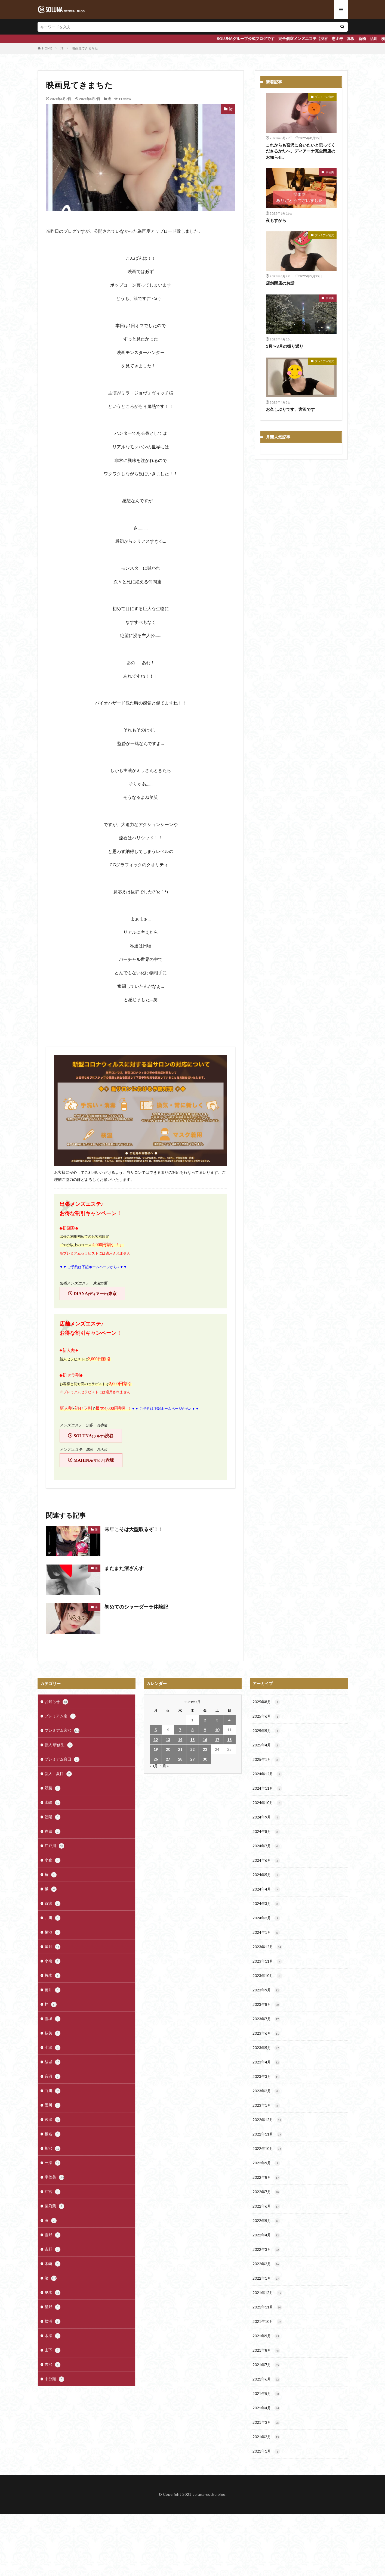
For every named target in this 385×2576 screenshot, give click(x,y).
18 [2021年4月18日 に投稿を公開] (229, 1739)
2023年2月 (266, 2091)
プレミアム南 (60, 1716)
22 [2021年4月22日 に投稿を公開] (192, 1749)
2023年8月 (266, 2004)
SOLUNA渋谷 (94, 1435)
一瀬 (52, 2163)
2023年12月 (267, 1947)
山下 (52, 2350)
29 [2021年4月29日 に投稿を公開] (192, 1759)
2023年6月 (266, 2033)
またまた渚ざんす (124, 1568)
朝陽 (52, 1817)
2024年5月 (266, 1875)
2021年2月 (266, 2437)
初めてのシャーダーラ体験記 (136, 1607)
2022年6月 (266, 2206)
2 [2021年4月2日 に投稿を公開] (205, 1720)
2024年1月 (266, 1932)
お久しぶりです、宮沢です (290, 409)
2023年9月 (266, 1990)
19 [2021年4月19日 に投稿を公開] (155, 1749)
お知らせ (56, 1702)
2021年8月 (266, 2350)
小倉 (52, 1860)
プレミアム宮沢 (324, 96)
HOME (47, 48)
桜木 (52, 1975)
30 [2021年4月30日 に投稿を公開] (205, 1759)
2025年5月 (266, 1731)
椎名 (52, 2134)
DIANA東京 (95, 1293)
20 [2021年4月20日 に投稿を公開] (168, 1749)
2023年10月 (267, 1976)
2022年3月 (266, 2249)
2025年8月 (266, 1702)
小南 (52, 1961)
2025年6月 (266, 1716)
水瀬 (52, 2336)
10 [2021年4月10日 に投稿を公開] (217, 1729)
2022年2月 (266, 2264)
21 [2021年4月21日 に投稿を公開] (180, 1749)
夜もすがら (276, 220)
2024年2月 (266, 1918)
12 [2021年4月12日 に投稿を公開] (155, 1739)
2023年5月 (266, 2048)
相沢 (52, 2148)
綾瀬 (52, 2119)
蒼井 (52, 1990)
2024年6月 (266, 1860)
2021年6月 (266, 2379)
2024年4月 (266, 1889)
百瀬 (52, 1903)
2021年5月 (266, 2394)
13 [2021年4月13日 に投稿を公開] (168, 1739)
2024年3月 (266, 1904)
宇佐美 (330, 172)
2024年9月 (266, 1817)
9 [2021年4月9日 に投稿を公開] (205, 1729)
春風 (52, 1831)
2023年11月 (267, 1961)
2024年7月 (266, 1846)
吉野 (52, 2249)
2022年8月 (266, 2177)
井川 (52, 1918)
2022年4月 (266, 2235)
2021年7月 (266, 2365)
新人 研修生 (59, 1745)
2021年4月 (266, 2408)
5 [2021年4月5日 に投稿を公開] (156, 1729)
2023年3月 (266, 2077)
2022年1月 (266, 2278)
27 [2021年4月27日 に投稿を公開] (168, 1759)
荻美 (52, 2033)
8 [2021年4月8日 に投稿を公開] (192, 1729)
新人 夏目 (58, 1774)
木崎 (52, 2264)
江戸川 (54, 1846)
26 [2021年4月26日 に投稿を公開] (155, 1759)
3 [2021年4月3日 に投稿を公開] (217, 1720)
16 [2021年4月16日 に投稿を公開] (205, 1739)
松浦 (52, 2321)
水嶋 (52, 1802)
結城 (52, 2062)
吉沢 (52, 2364)
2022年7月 (266, 2192)
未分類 (54, 2379)
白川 (52, 2091)
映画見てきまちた (85, 48)
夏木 (52, 2292)
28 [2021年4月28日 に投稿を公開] (180, 1759)
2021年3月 (266, 2422)
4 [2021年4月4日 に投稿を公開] (229, 1720)
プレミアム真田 (62, 1759)
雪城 (52, 2019)
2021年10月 (267, 2321)
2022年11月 (267, 2134)
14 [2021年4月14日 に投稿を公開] (180, 1739)
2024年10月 (267, 1803)
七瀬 (52, 2047)
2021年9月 (266, 2336)
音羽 (52, 2076)
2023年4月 (266, 2062)
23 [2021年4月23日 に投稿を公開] (205, 1749)
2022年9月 (266, 2163)
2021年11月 (267, 2307)
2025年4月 (266, 1745)
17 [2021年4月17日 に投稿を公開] (217, 1739)
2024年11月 (267, 1788)
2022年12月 (267, 2120)
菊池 (52, 1932)
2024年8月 (266, 1832)
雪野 (52, 2235)
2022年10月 (267, 2149)
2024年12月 (267, 1774)
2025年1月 (266, 1759)
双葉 (52, 1788)
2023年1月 (266, 2105)
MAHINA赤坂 (94, 1460)
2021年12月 (267, 2293)
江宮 (52, 2192)
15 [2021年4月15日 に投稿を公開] (192, 1739)
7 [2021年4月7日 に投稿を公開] (180, 1729)
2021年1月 (266, 2451)
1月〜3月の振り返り (284, 346)
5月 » (164, 1766)
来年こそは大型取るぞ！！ (133, 1529)
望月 (52, 1947)
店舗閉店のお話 (280, 283)
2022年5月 (266, 2221)
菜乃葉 (54, 2206)
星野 (52, 2307)
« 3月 (153, 1766)
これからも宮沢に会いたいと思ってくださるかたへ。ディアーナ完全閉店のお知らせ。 (300, 151)
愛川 (52, 2105)
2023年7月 (266, 2019)
